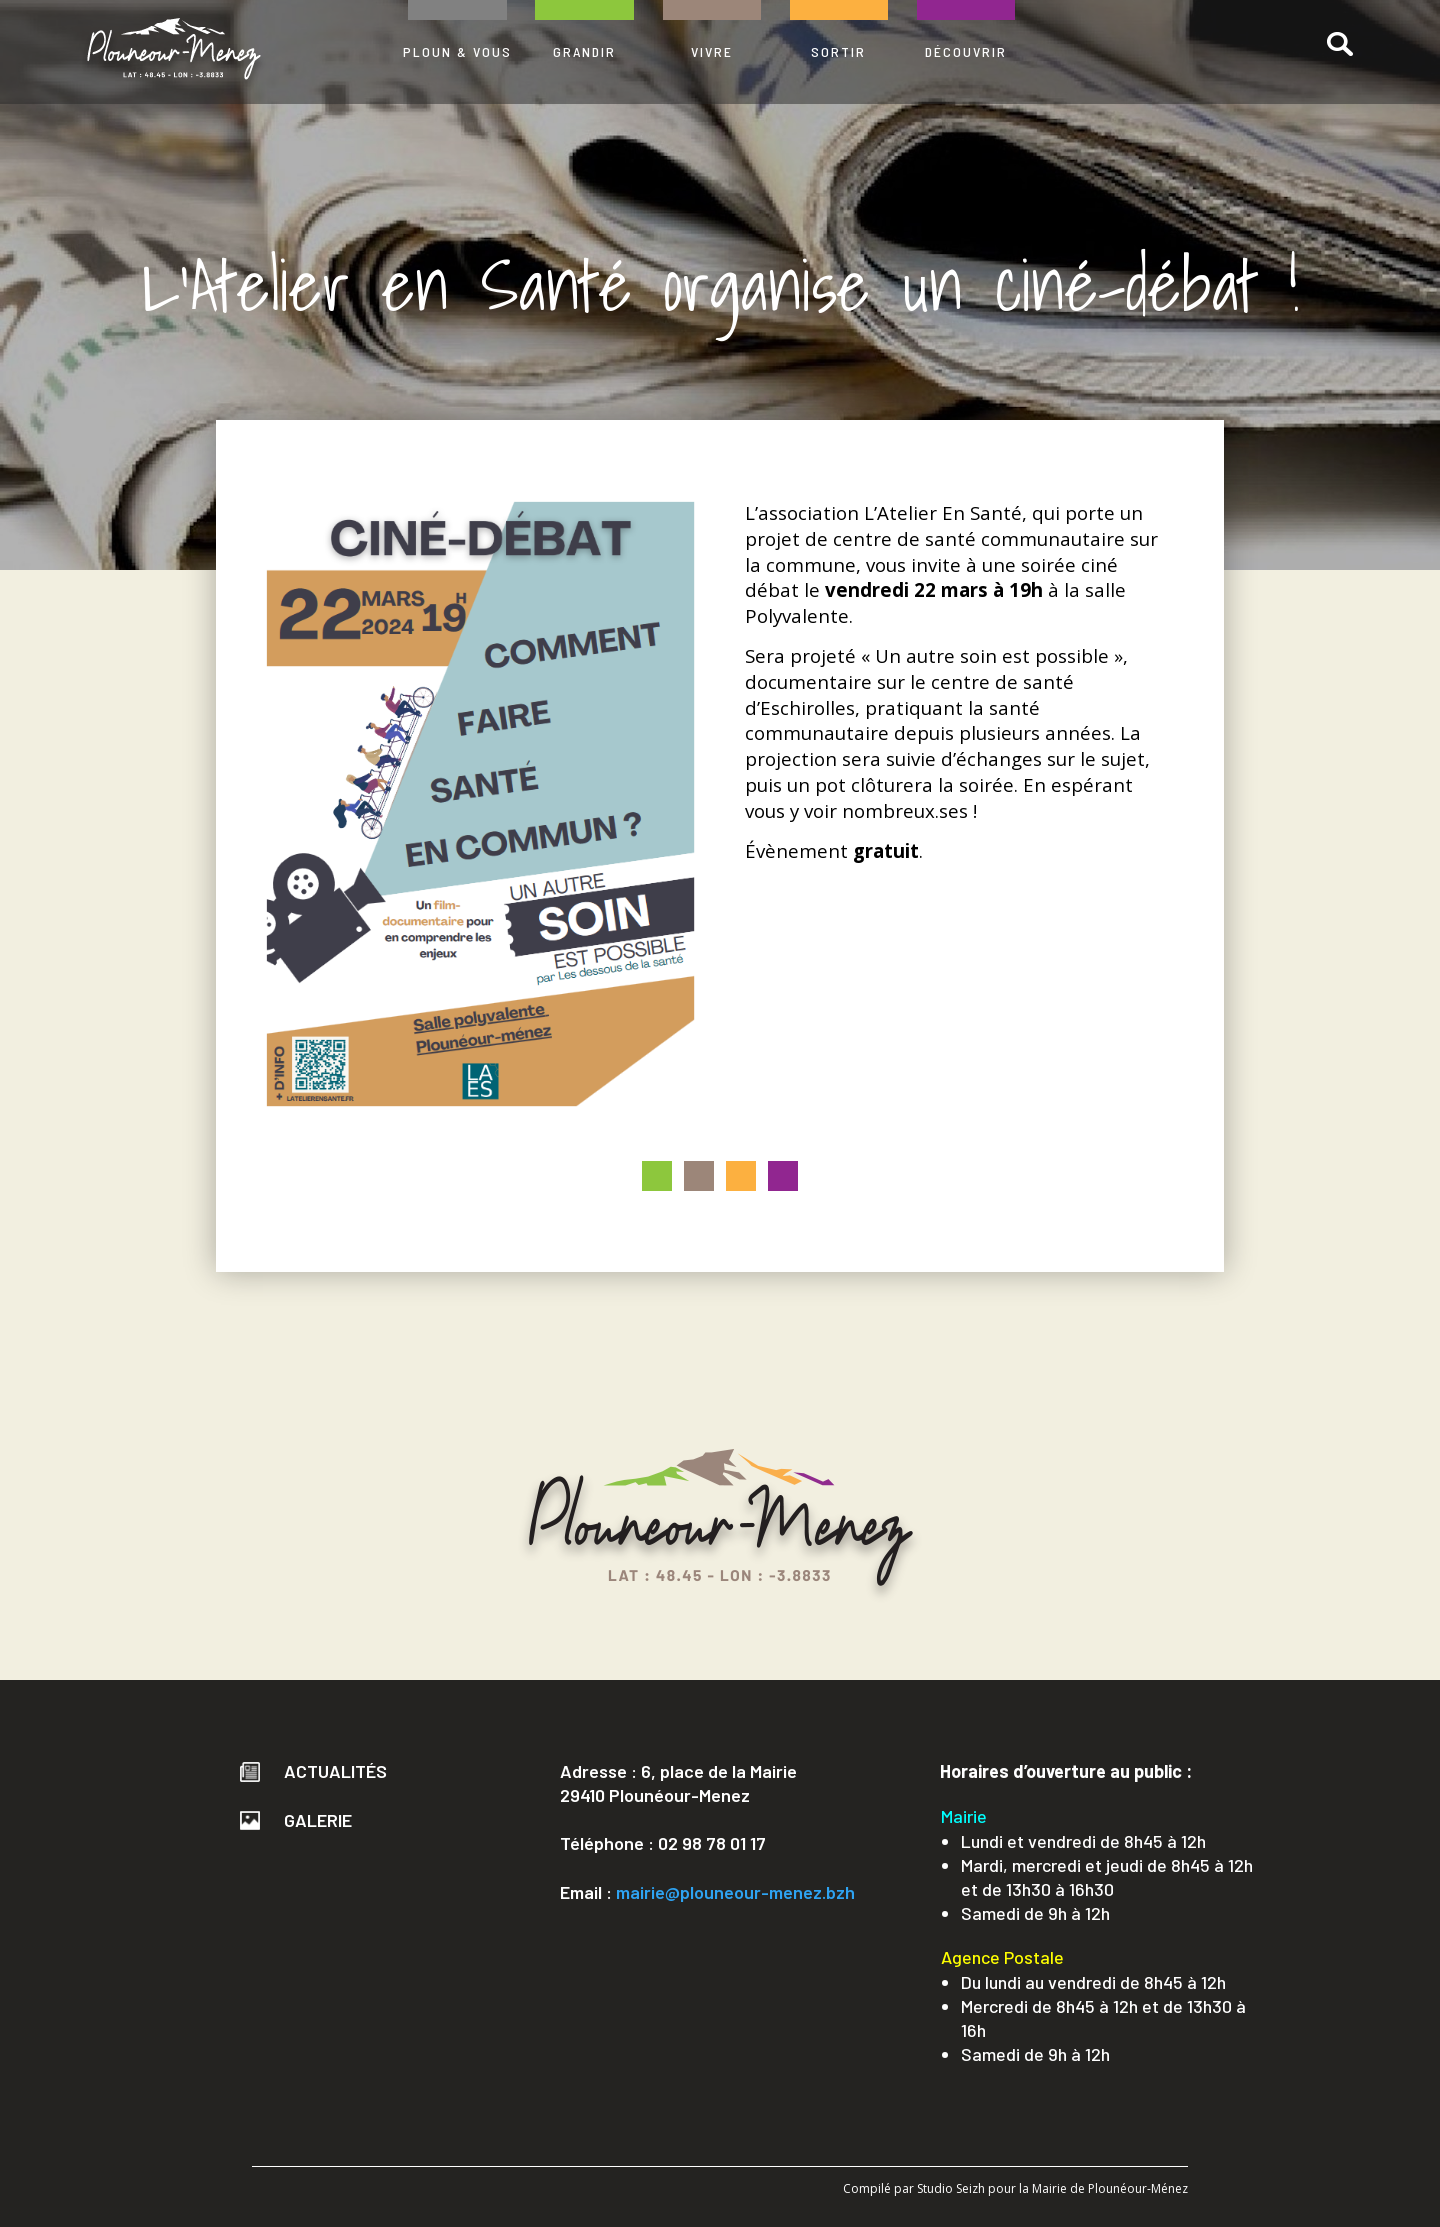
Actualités (313, 1771)
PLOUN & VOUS (457, 51)
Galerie (296, 1820)
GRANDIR (584, 51)
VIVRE (712, 51)
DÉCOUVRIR (966, 51)
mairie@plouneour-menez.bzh (735, 1892)
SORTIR (838, 51)
